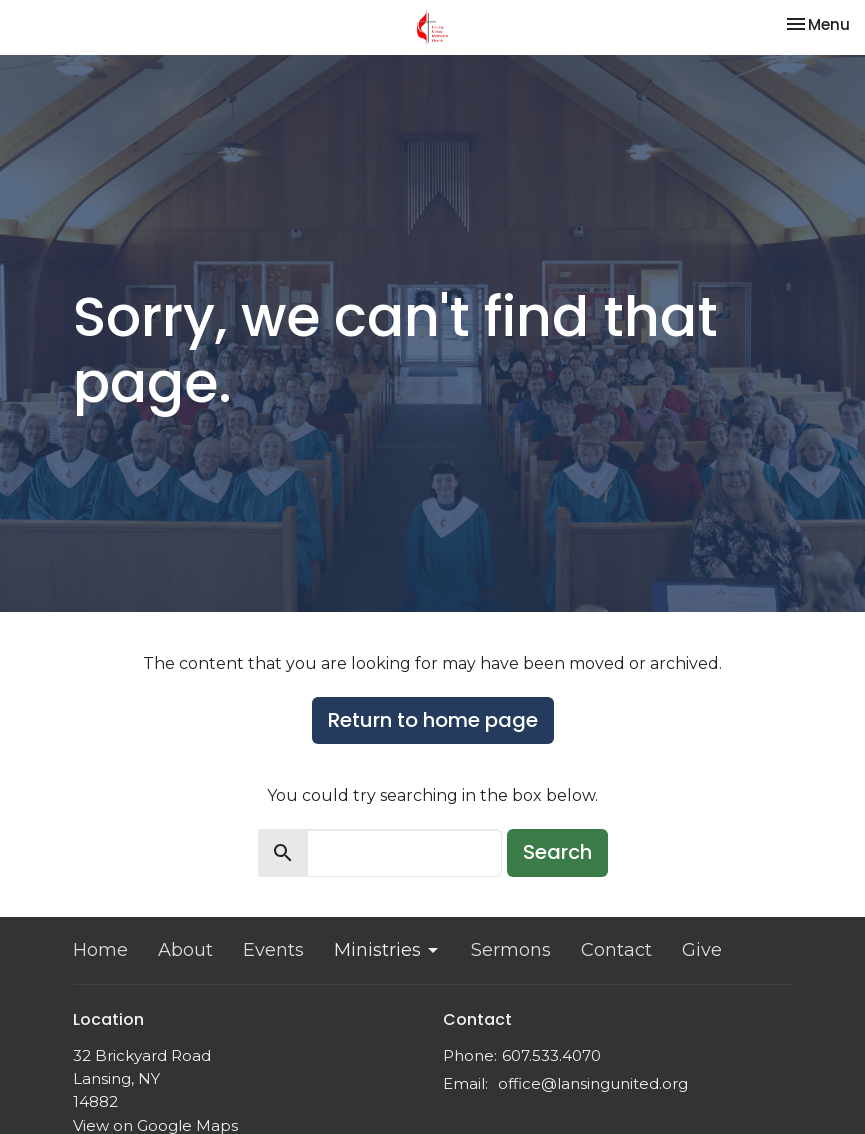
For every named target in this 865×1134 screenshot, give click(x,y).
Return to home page (433, 720)
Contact (616, 950)
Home (100, 950)
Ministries (387, 950)
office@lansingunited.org (593, 1083)
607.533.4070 (551, 1055)
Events (273, 950)
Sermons (511, 950)
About (185, 950)
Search (557, 852)
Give (702, 950)
